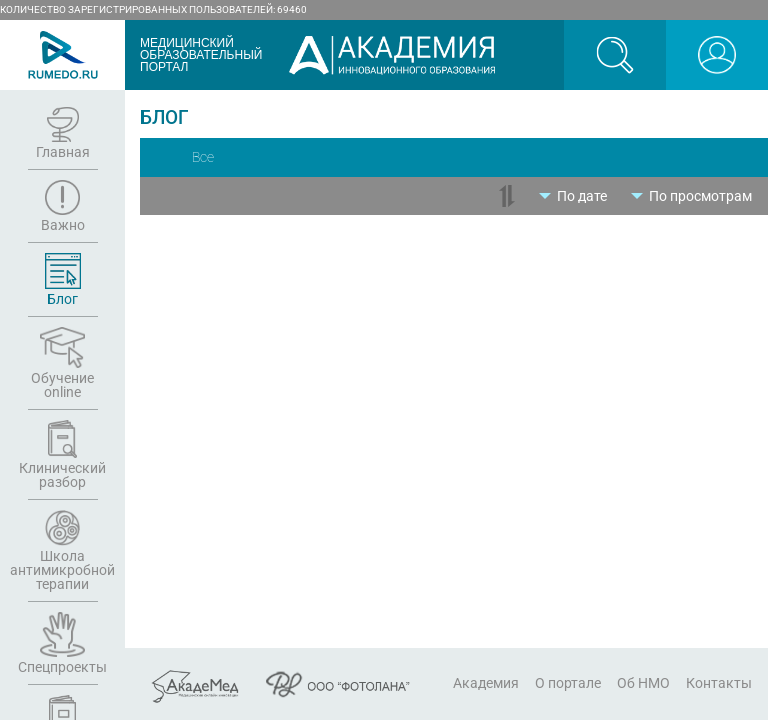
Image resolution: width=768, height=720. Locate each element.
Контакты (719, 683)
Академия (486, 683)
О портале (568, 683)
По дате (582, 196)
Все (203, 157)
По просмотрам (700, 196)
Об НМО (643, 683)
